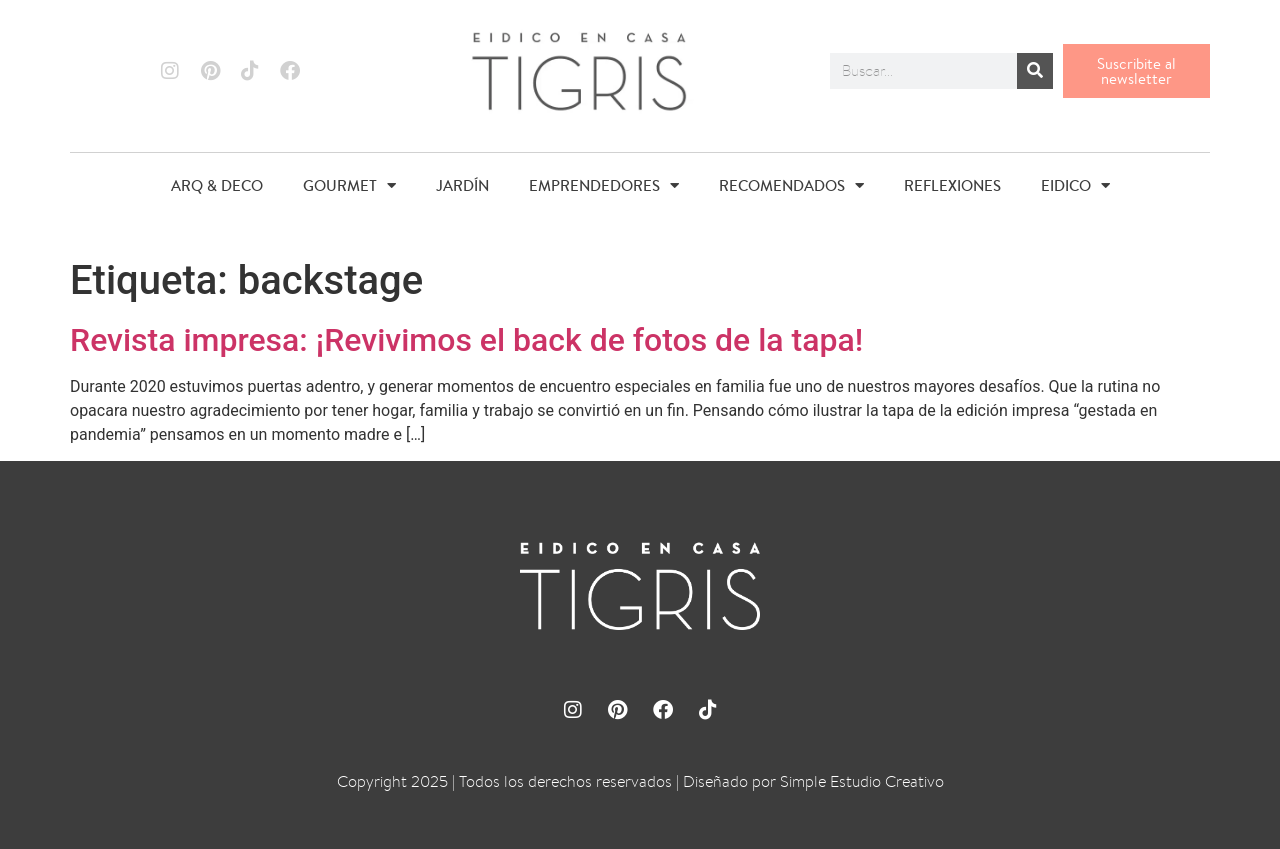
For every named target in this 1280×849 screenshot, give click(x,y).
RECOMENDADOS (791, 185)
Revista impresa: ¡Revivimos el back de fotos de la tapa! (466, 340)
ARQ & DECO (217, 185)
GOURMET (349, 185)
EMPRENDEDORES (604, 185)
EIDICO (1075, 185)
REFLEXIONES (952, 185)
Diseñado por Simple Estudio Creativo (813, 781)
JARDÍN (462, 185)
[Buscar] (1035, 71)
